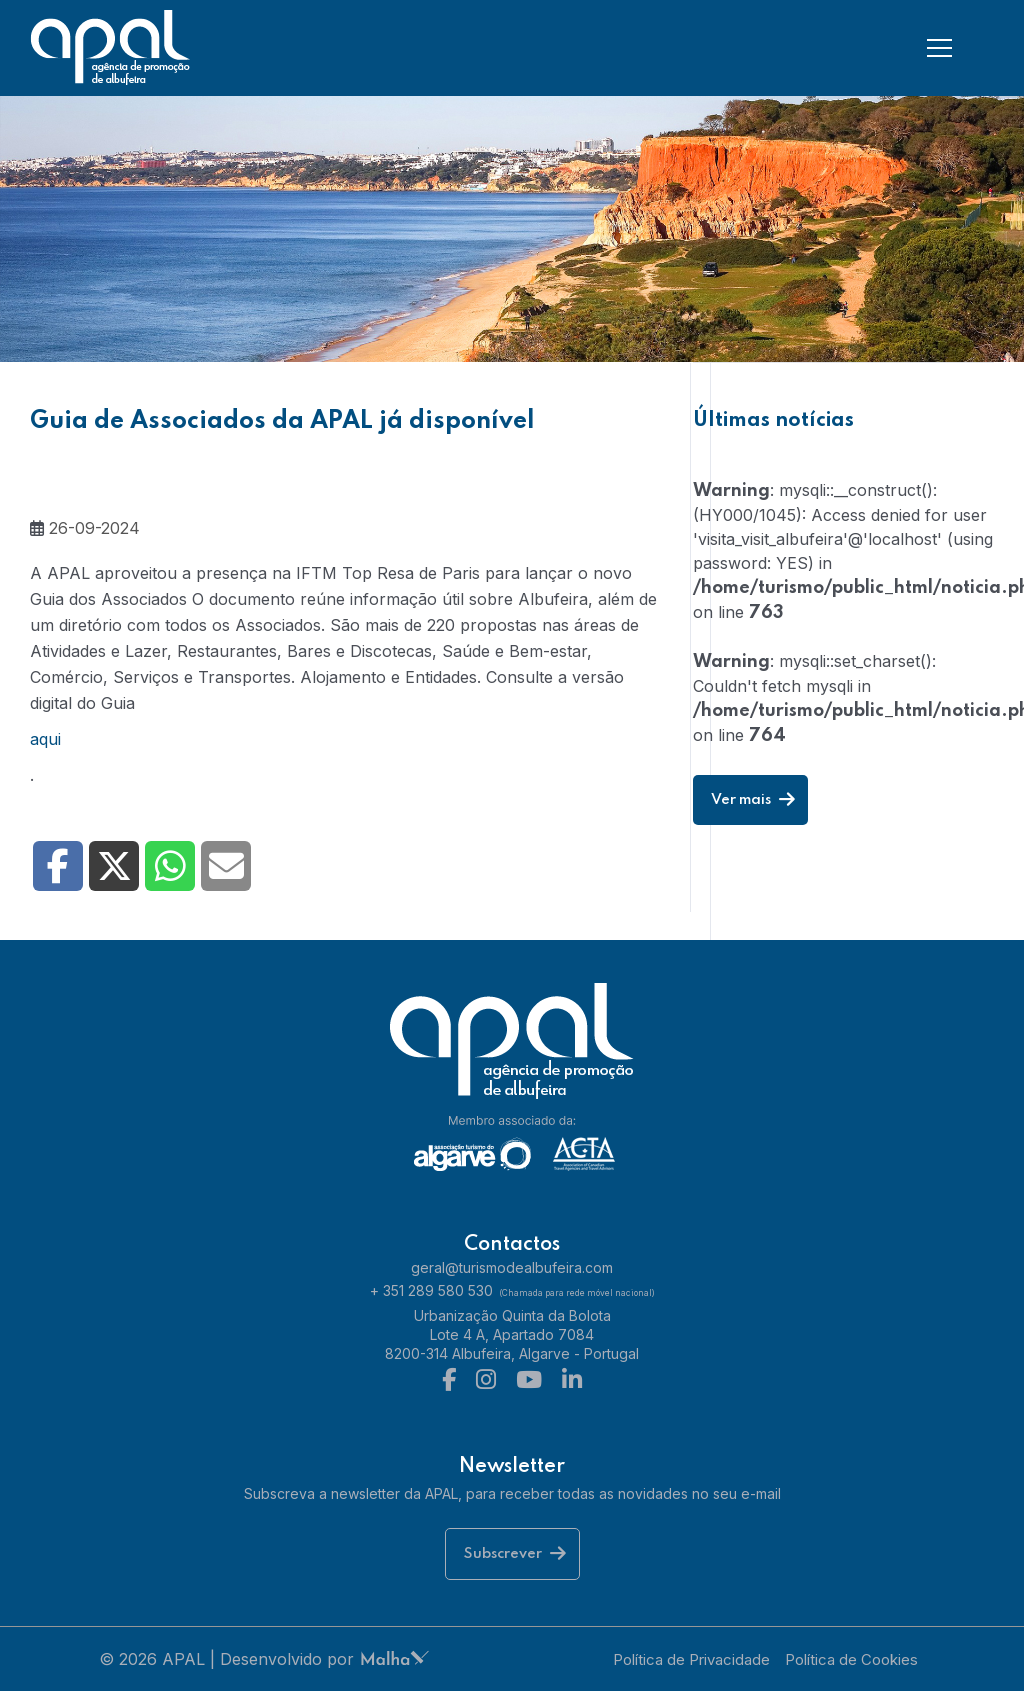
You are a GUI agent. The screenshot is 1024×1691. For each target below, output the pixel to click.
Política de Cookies (851, 1659)
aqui (45, 739)
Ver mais (753, 800)
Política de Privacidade (691, 1659)
